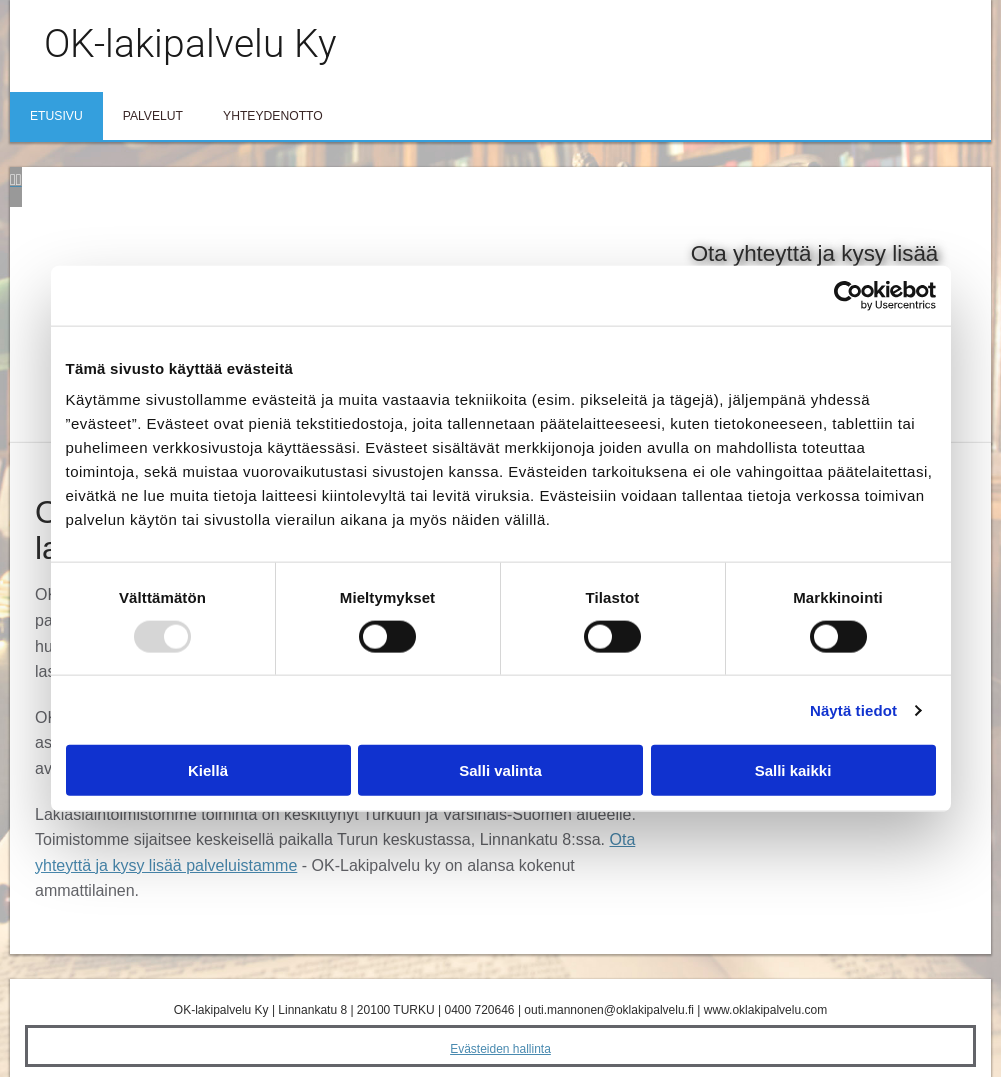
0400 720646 (479, 1010)
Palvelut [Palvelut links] (153, 116)
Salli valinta (500, 770)
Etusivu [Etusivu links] (56, 116)
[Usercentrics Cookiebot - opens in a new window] (848, 295)
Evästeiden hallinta (500, 1049)
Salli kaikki (793, 770)
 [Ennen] (13, 179)
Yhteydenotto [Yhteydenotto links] (273, 116)
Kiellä (208, 770)
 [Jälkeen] (19, 179)
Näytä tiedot (853, 709)
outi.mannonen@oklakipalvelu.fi (609, 1010)
